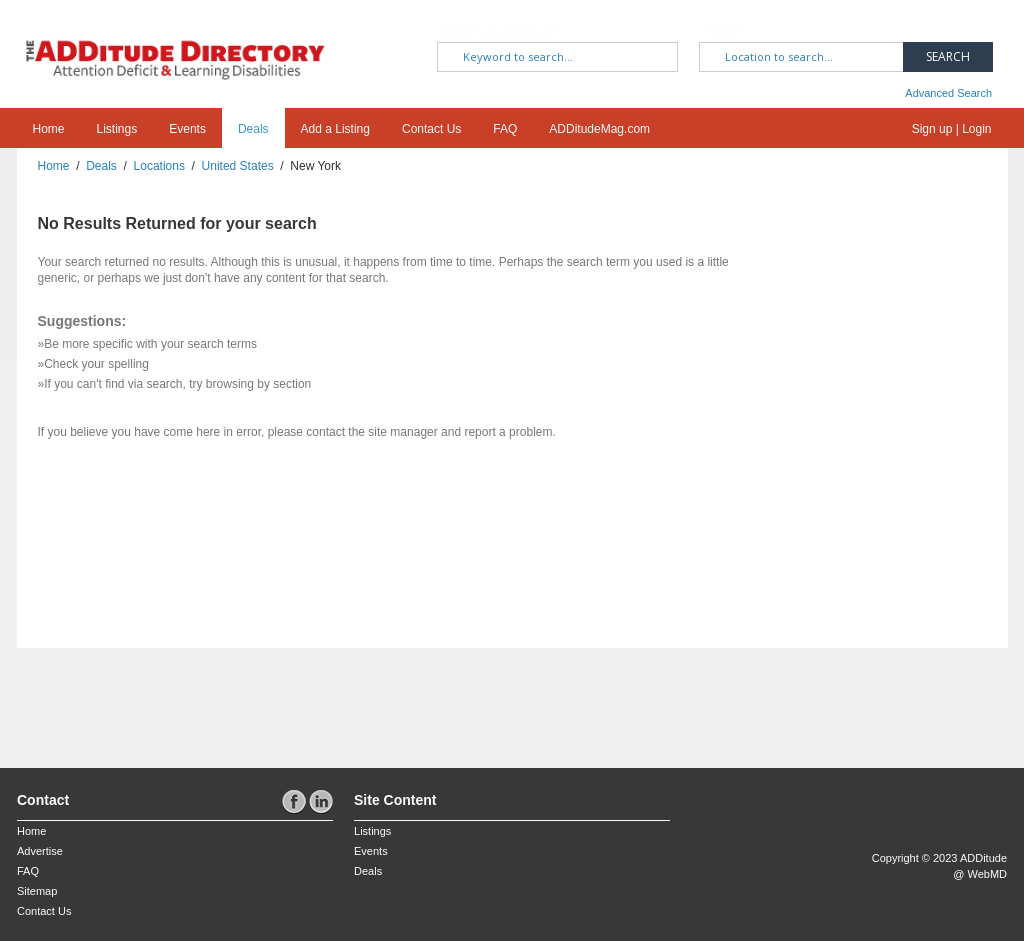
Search (948, 56)
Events (187, 129)
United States (238, 166)
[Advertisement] (134, 698)
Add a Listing (335, 129)
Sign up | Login (952, 129)
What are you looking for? (499, 31)
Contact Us (431, 129)
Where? (725, 31)
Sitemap (37, 891)
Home (49, 129)
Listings (117, 129)
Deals (253, 129)
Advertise (40, 851)
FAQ (505, 129)
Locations (159, 166)
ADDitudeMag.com (599, 129)
